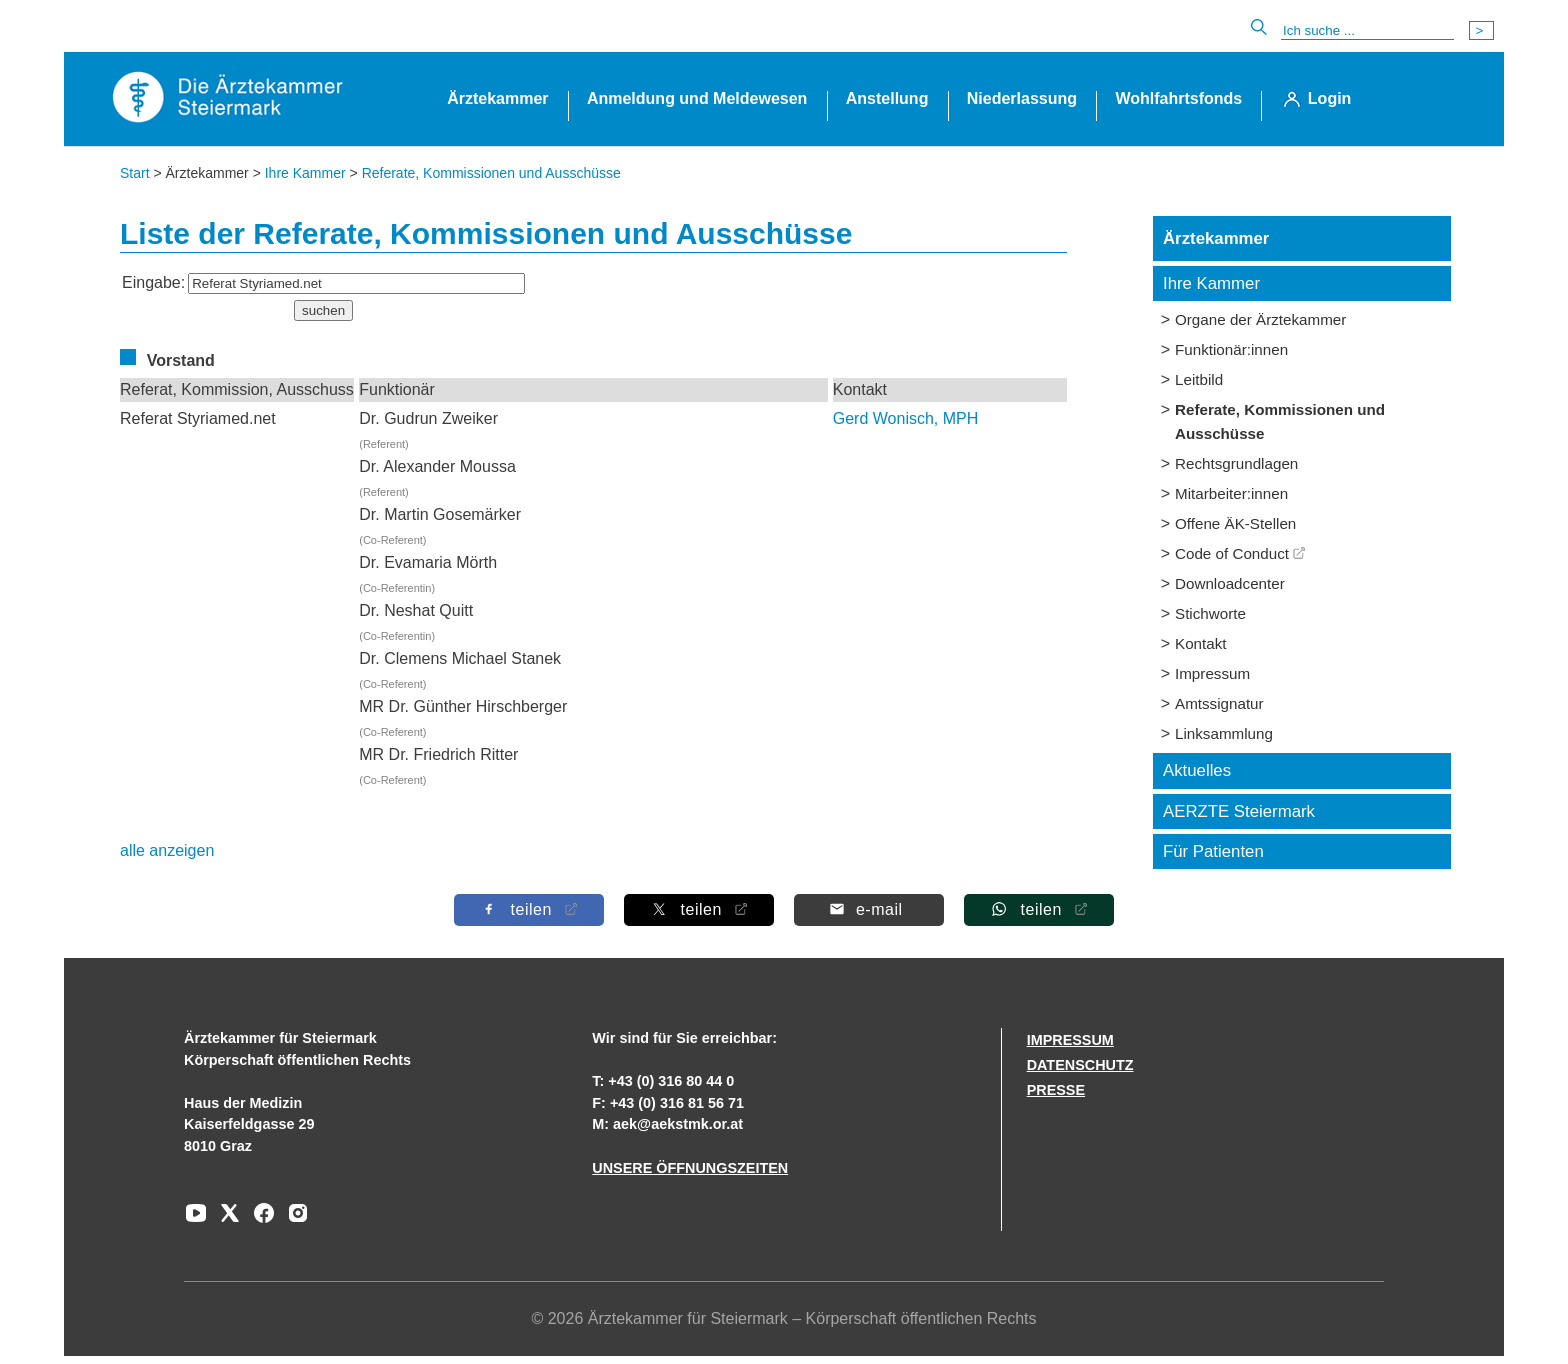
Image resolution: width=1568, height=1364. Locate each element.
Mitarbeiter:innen (1231, 493)
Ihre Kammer (305, 173)
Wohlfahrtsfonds (1178, 98)
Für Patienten (1213, 851)
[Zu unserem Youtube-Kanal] (196, 1220)
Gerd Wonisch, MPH (906, 418)
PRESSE (1056, 1090)
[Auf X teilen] (699, 909)
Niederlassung (1022, 98)
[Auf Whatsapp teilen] (1039, 909)
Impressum (1212, 673)
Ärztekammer (497, 98)
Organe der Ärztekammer (1260, 319)
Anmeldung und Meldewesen (697, 98)
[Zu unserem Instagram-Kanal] (293, 1220)
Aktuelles (1197, 770)
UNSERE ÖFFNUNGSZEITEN (690, 1168)
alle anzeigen (167, 850)
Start (135, 173)
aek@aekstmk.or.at (678, 1124)
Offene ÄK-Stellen (1235, 523)
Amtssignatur (1219, 703)
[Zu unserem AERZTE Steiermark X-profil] (225, 1220)
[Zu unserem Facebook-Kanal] (259, 1220)
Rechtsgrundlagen (1236, 463)
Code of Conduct (1232, 553)
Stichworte (1210, 613)
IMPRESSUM (1070, 1040)
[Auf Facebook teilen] (529, 909)
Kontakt (1201, 643)
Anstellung (887, 98)
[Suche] (1367, 31)
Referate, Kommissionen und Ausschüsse (491, 173)
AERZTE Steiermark (1239, 811)
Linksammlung (1224, 733)
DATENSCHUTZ (1080, 1065)
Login (1330, 98)
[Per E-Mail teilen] (869, 909)
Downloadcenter (1230, 583)
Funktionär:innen (1231, 349)
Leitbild (1199, 379)
